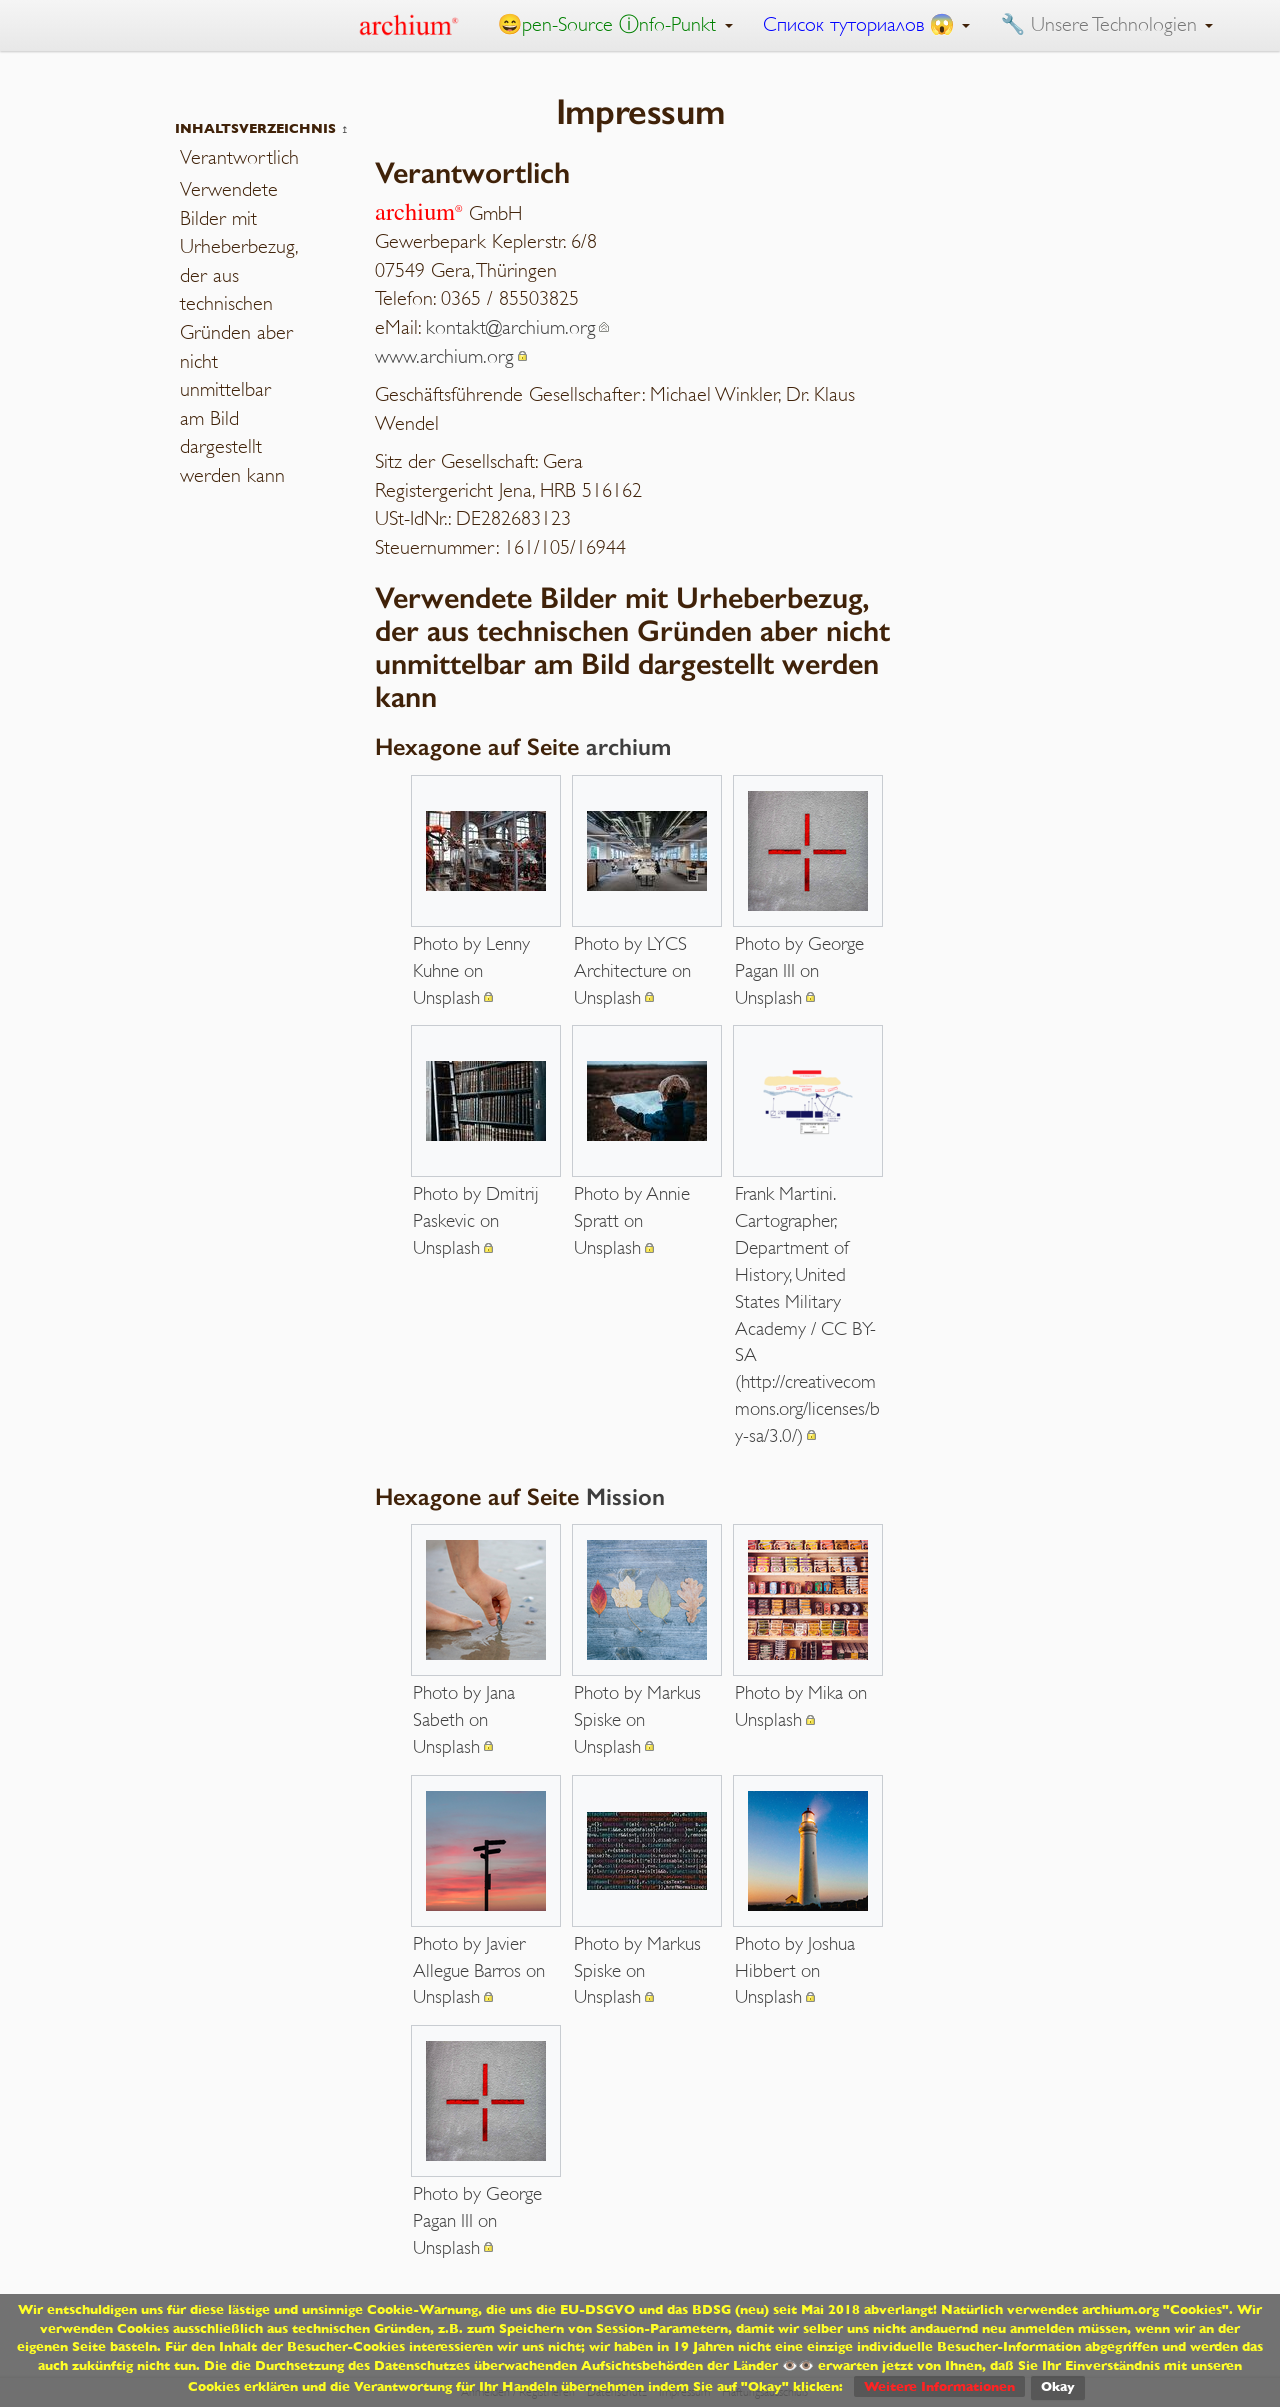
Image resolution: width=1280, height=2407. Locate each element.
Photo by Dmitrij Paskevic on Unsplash (476, 1220)
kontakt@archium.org (511, 327)
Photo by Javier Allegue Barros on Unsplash (479, 1970)
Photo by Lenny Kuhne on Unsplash (471, 970)
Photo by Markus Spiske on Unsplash (637, 1719)
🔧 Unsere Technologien (1106, 24)
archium (628, 746)
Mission (625, 1496)
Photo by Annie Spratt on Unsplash (632, 1220)
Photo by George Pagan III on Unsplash (799, 970)
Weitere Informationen (939, 2386)
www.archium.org (444, 356)
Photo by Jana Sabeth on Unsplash (464, 1719)
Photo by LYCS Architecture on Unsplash (632, 970)
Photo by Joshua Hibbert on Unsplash (795, 1970)
